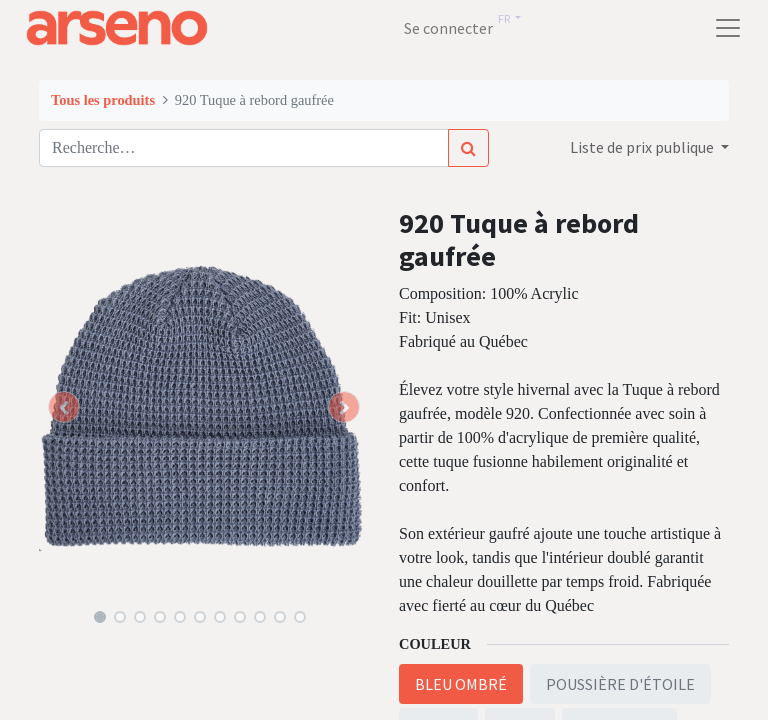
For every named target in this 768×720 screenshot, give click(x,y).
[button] (64, 407)
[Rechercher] (468, 148)
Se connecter (448, 28)
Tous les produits (103, 100)
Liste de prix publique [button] (643, 147)
